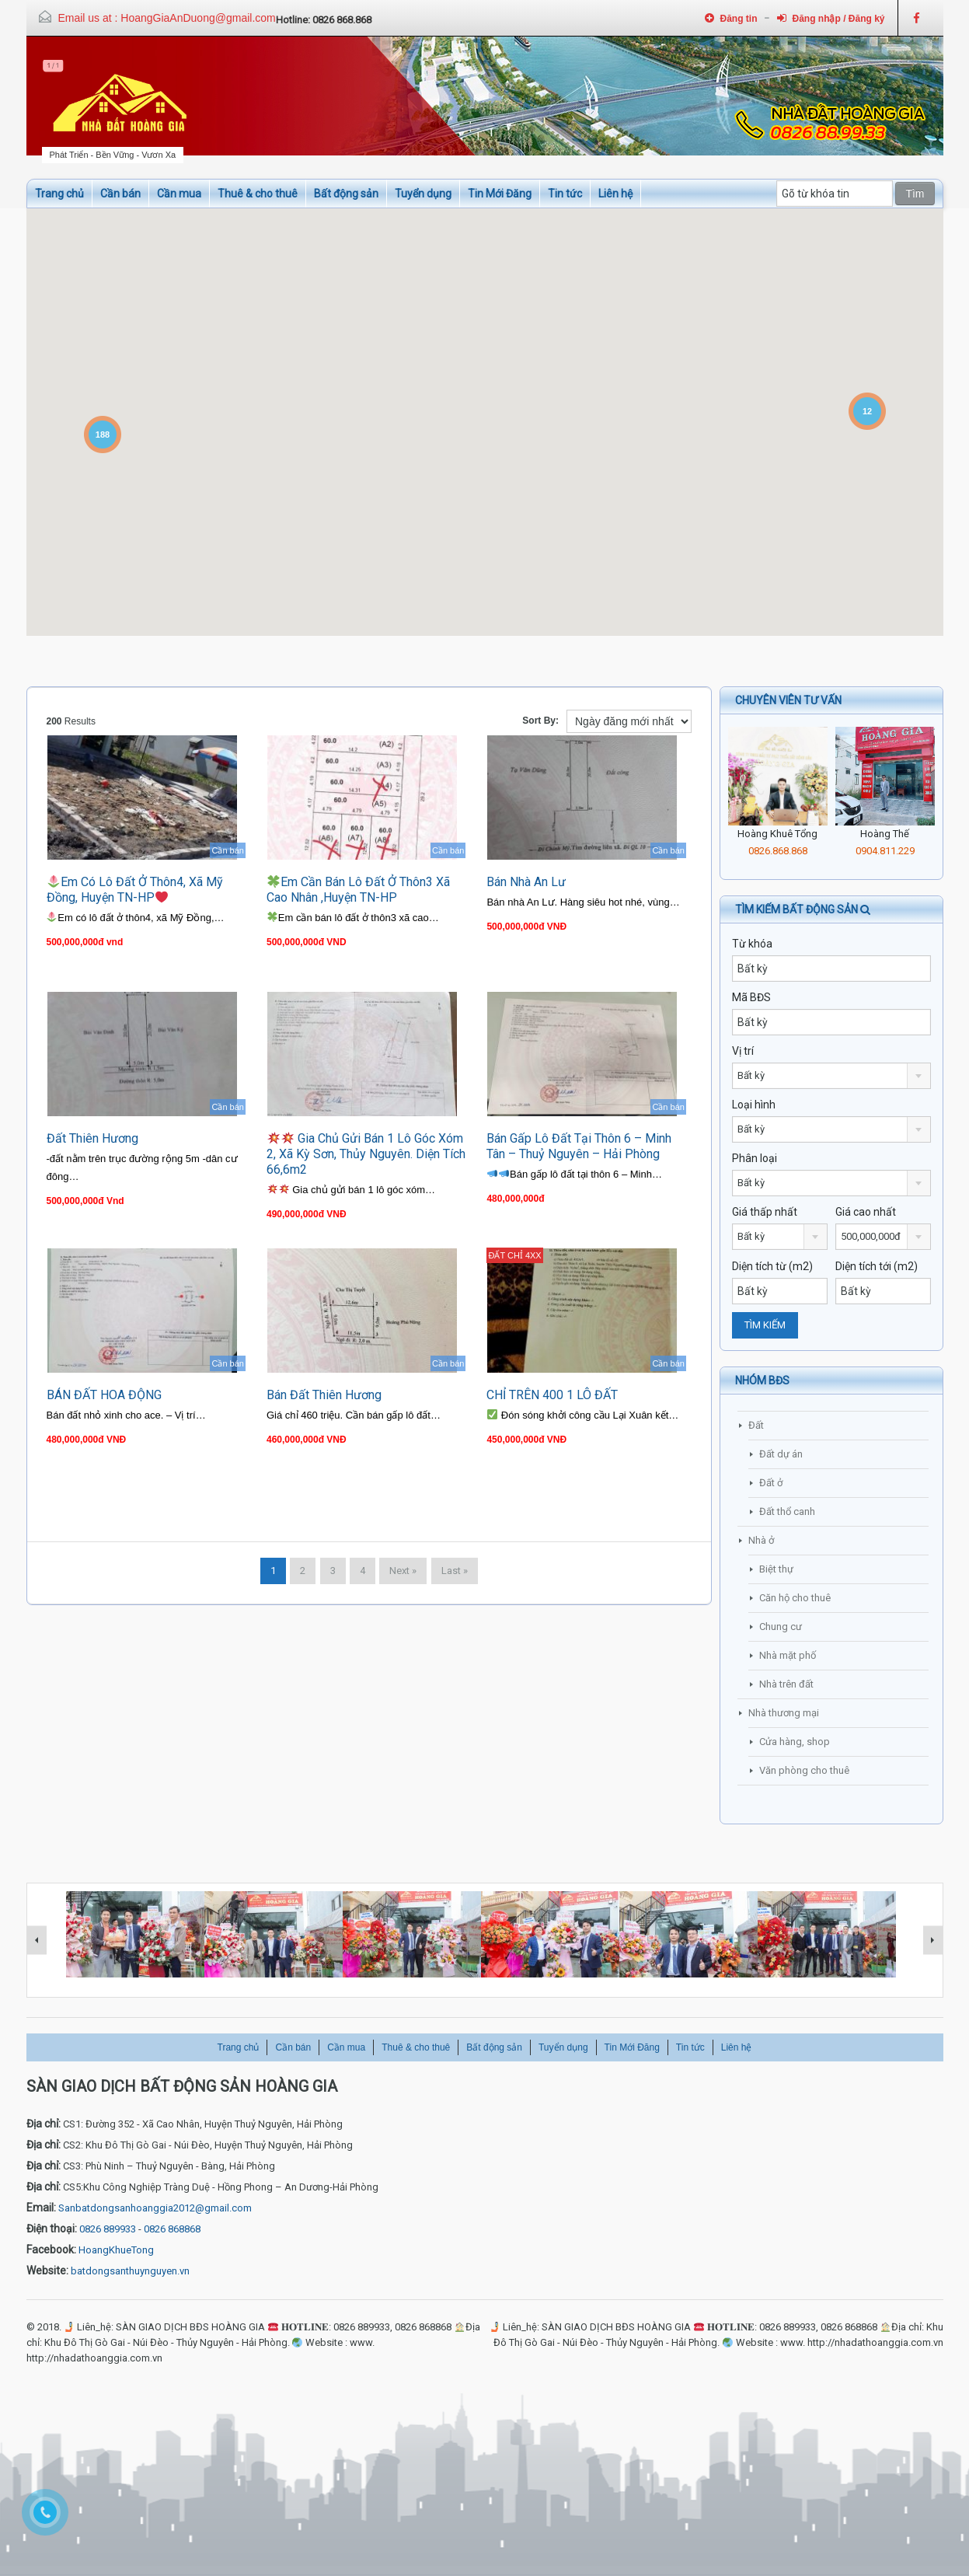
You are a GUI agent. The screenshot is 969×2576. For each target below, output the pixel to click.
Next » (403, 1570)
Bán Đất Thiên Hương (324, 1394)
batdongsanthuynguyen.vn (130, 2271)
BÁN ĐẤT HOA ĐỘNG (104, 1394)
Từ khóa (752, 943)
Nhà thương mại (783, 1713)
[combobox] (831, 1076)
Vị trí (743, 1051)
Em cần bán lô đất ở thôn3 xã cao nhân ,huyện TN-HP (358, 889)
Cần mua (179, 193)
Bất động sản (346, 193)
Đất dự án (781, 1454)
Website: (47, 2270)
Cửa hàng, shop (794, 1741)
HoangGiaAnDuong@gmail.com (197, 18)
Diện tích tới (876, 1266)
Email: (41, 2207)
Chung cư (780, 1626)
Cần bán (120, 193)
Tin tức (565, 193)
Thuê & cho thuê (258, 193)
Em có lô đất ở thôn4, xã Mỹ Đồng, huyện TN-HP (135, 889)
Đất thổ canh (787, 1511)
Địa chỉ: (43, 2123)
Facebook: (51, 2249)
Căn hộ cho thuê (795, 1598)
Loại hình (754, 1104)
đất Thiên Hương (92, 1138)
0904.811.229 (885, 851)
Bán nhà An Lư (526, 881)
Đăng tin (731, 18)
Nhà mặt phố (787, 1655)
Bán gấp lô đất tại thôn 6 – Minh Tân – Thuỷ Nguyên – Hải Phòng (578, 1146)
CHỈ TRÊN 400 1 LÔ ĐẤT (552, 1394)
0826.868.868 (777, 851)
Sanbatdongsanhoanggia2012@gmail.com (155, 2208)
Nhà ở (761, 1540)
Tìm (914, 193)
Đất (756, 1425)
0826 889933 (107, 2229)
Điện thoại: (51, 2228)
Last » (454, 1570)
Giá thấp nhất (764, 1212)
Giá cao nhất (865, 1212)
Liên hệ (615, 193)
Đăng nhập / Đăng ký (830, 18)
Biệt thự (776, 1569)
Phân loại (754, 1158)
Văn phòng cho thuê (804, 1770)
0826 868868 (172, 2229)
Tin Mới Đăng (500, 193)
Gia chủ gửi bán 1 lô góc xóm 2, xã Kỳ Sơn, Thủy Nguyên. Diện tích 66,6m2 (366, 1154)
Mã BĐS (751, 997)
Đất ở (771, 1483)
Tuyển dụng (423, 193)
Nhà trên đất (786, 1684)
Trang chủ (59, 193)
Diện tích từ (772, 1266)
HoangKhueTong (116, 2250)
